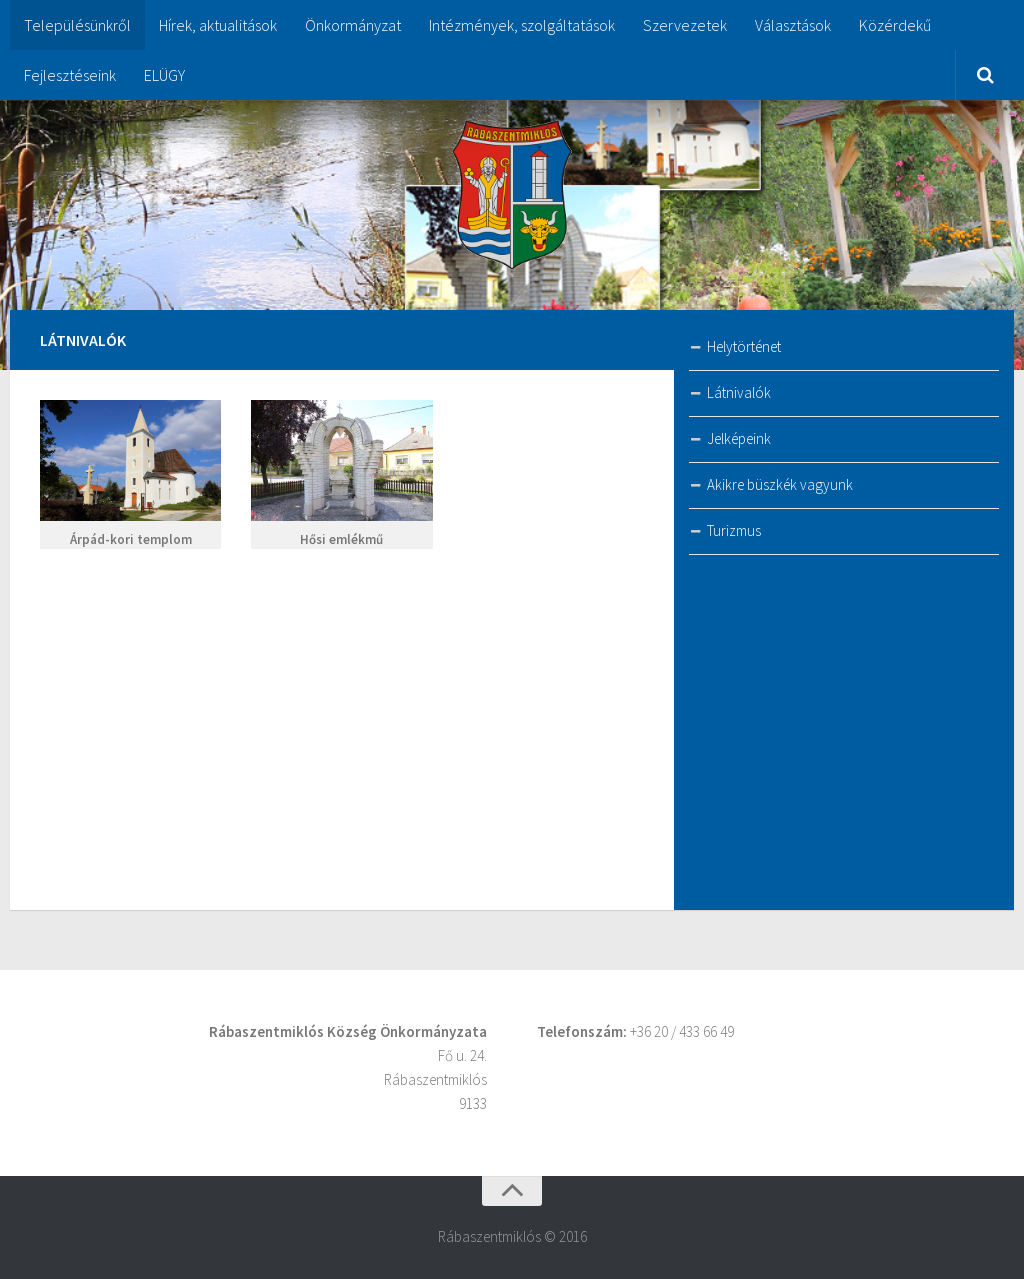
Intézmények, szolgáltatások (522, 25)
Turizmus (734, 530)
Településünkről (77, 25)
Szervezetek (685, 25)
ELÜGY (164, 75)
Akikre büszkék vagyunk (780, 484)
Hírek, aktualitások (218, 25)
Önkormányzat (353, 25)
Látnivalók (739, 392)
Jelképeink (739, 438)
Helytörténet (744, 346)
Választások (793, 25)
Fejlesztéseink (70, 75)
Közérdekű (895, 25)
